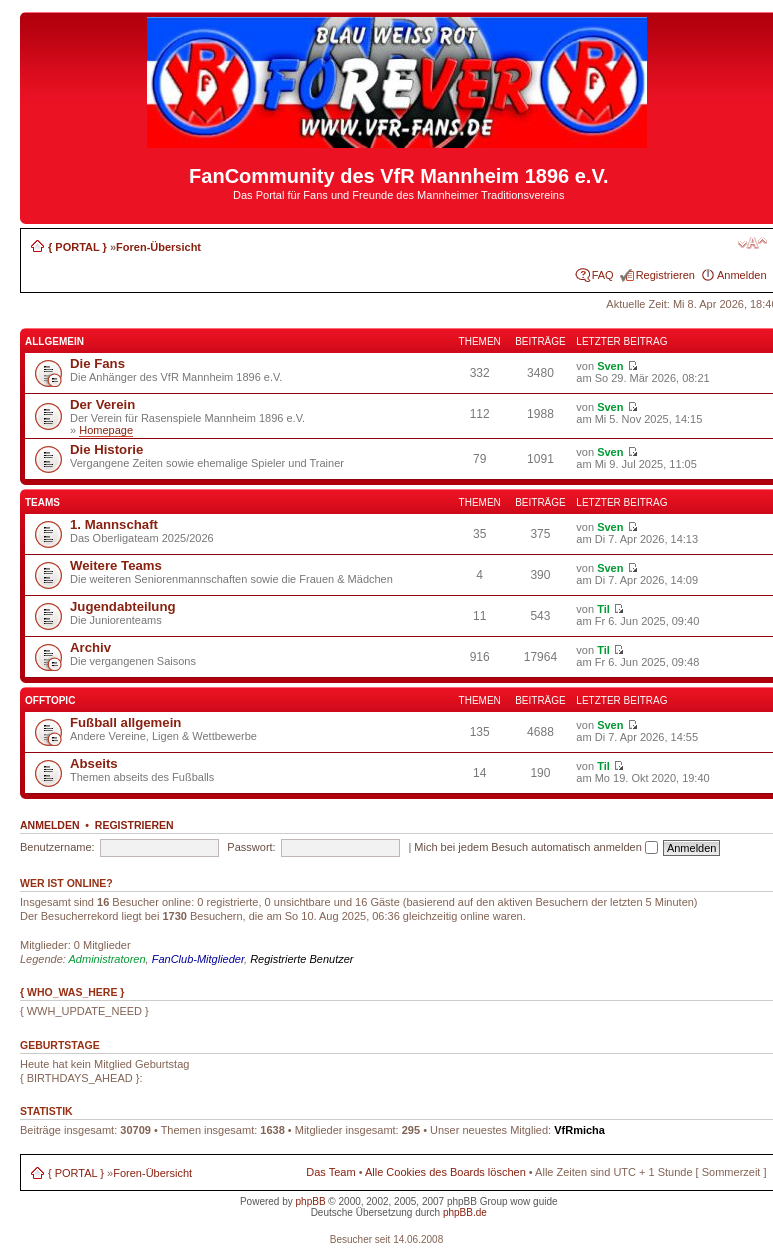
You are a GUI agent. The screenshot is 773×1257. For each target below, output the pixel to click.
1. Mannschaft (114, 524)
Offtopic (50, 700)
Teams (42, 502)
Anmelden (742, 275)
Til (603, 609)
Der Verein (102, 404)
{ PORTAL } (77, 247)
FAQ (603, 275)
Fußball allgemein (125, 722)
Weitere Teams (116, 565)
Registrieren (665, 275)
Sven (610, 366)
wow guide (533, 1201)
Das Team (330, 1172)
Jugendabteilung (123, 606)
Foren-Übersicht (158, 247)
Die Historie (106, 449)
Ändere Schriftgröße (752, 243)
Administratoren (107, 959)
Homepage (106, 430)
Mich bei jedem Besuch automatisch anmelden (536, 847)
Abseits (94, 763)
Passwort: (251, 847)
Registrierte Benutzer (301, 959)
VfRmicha (579, 1130)
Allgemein (54, 341)
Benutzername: (57, 847)
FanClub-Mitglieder (198, 959)
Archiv (90, 647)
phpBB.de (465, 1212)
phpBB (311, 1201)
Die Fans (97, 363)
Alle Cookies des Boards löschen (445, 1172)
